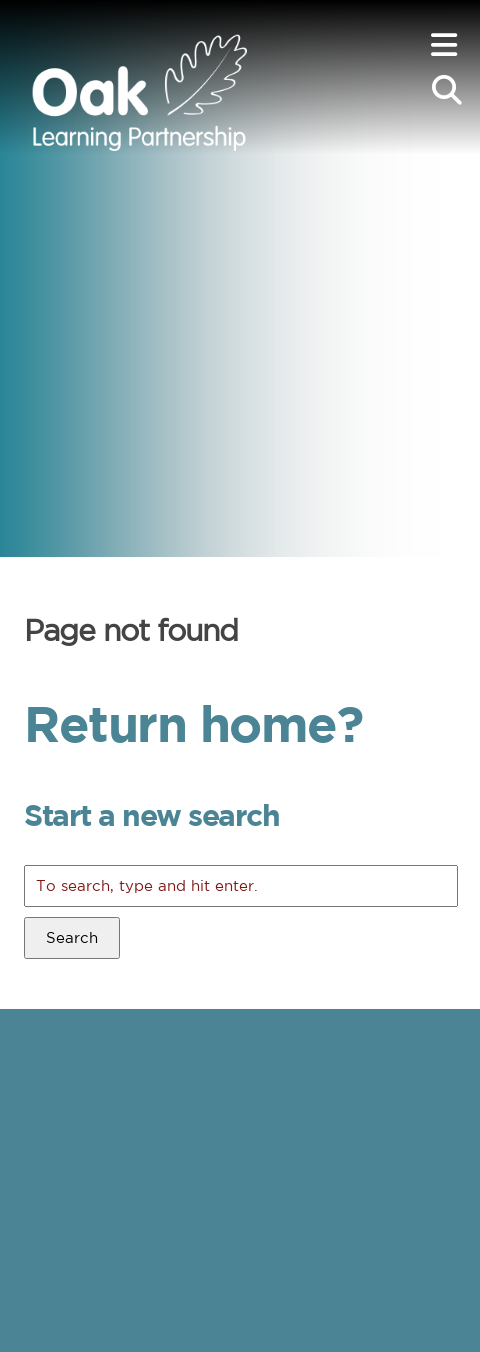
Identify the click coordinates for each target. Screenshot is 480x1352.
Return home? (193, 723)
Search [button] (72, 937)
